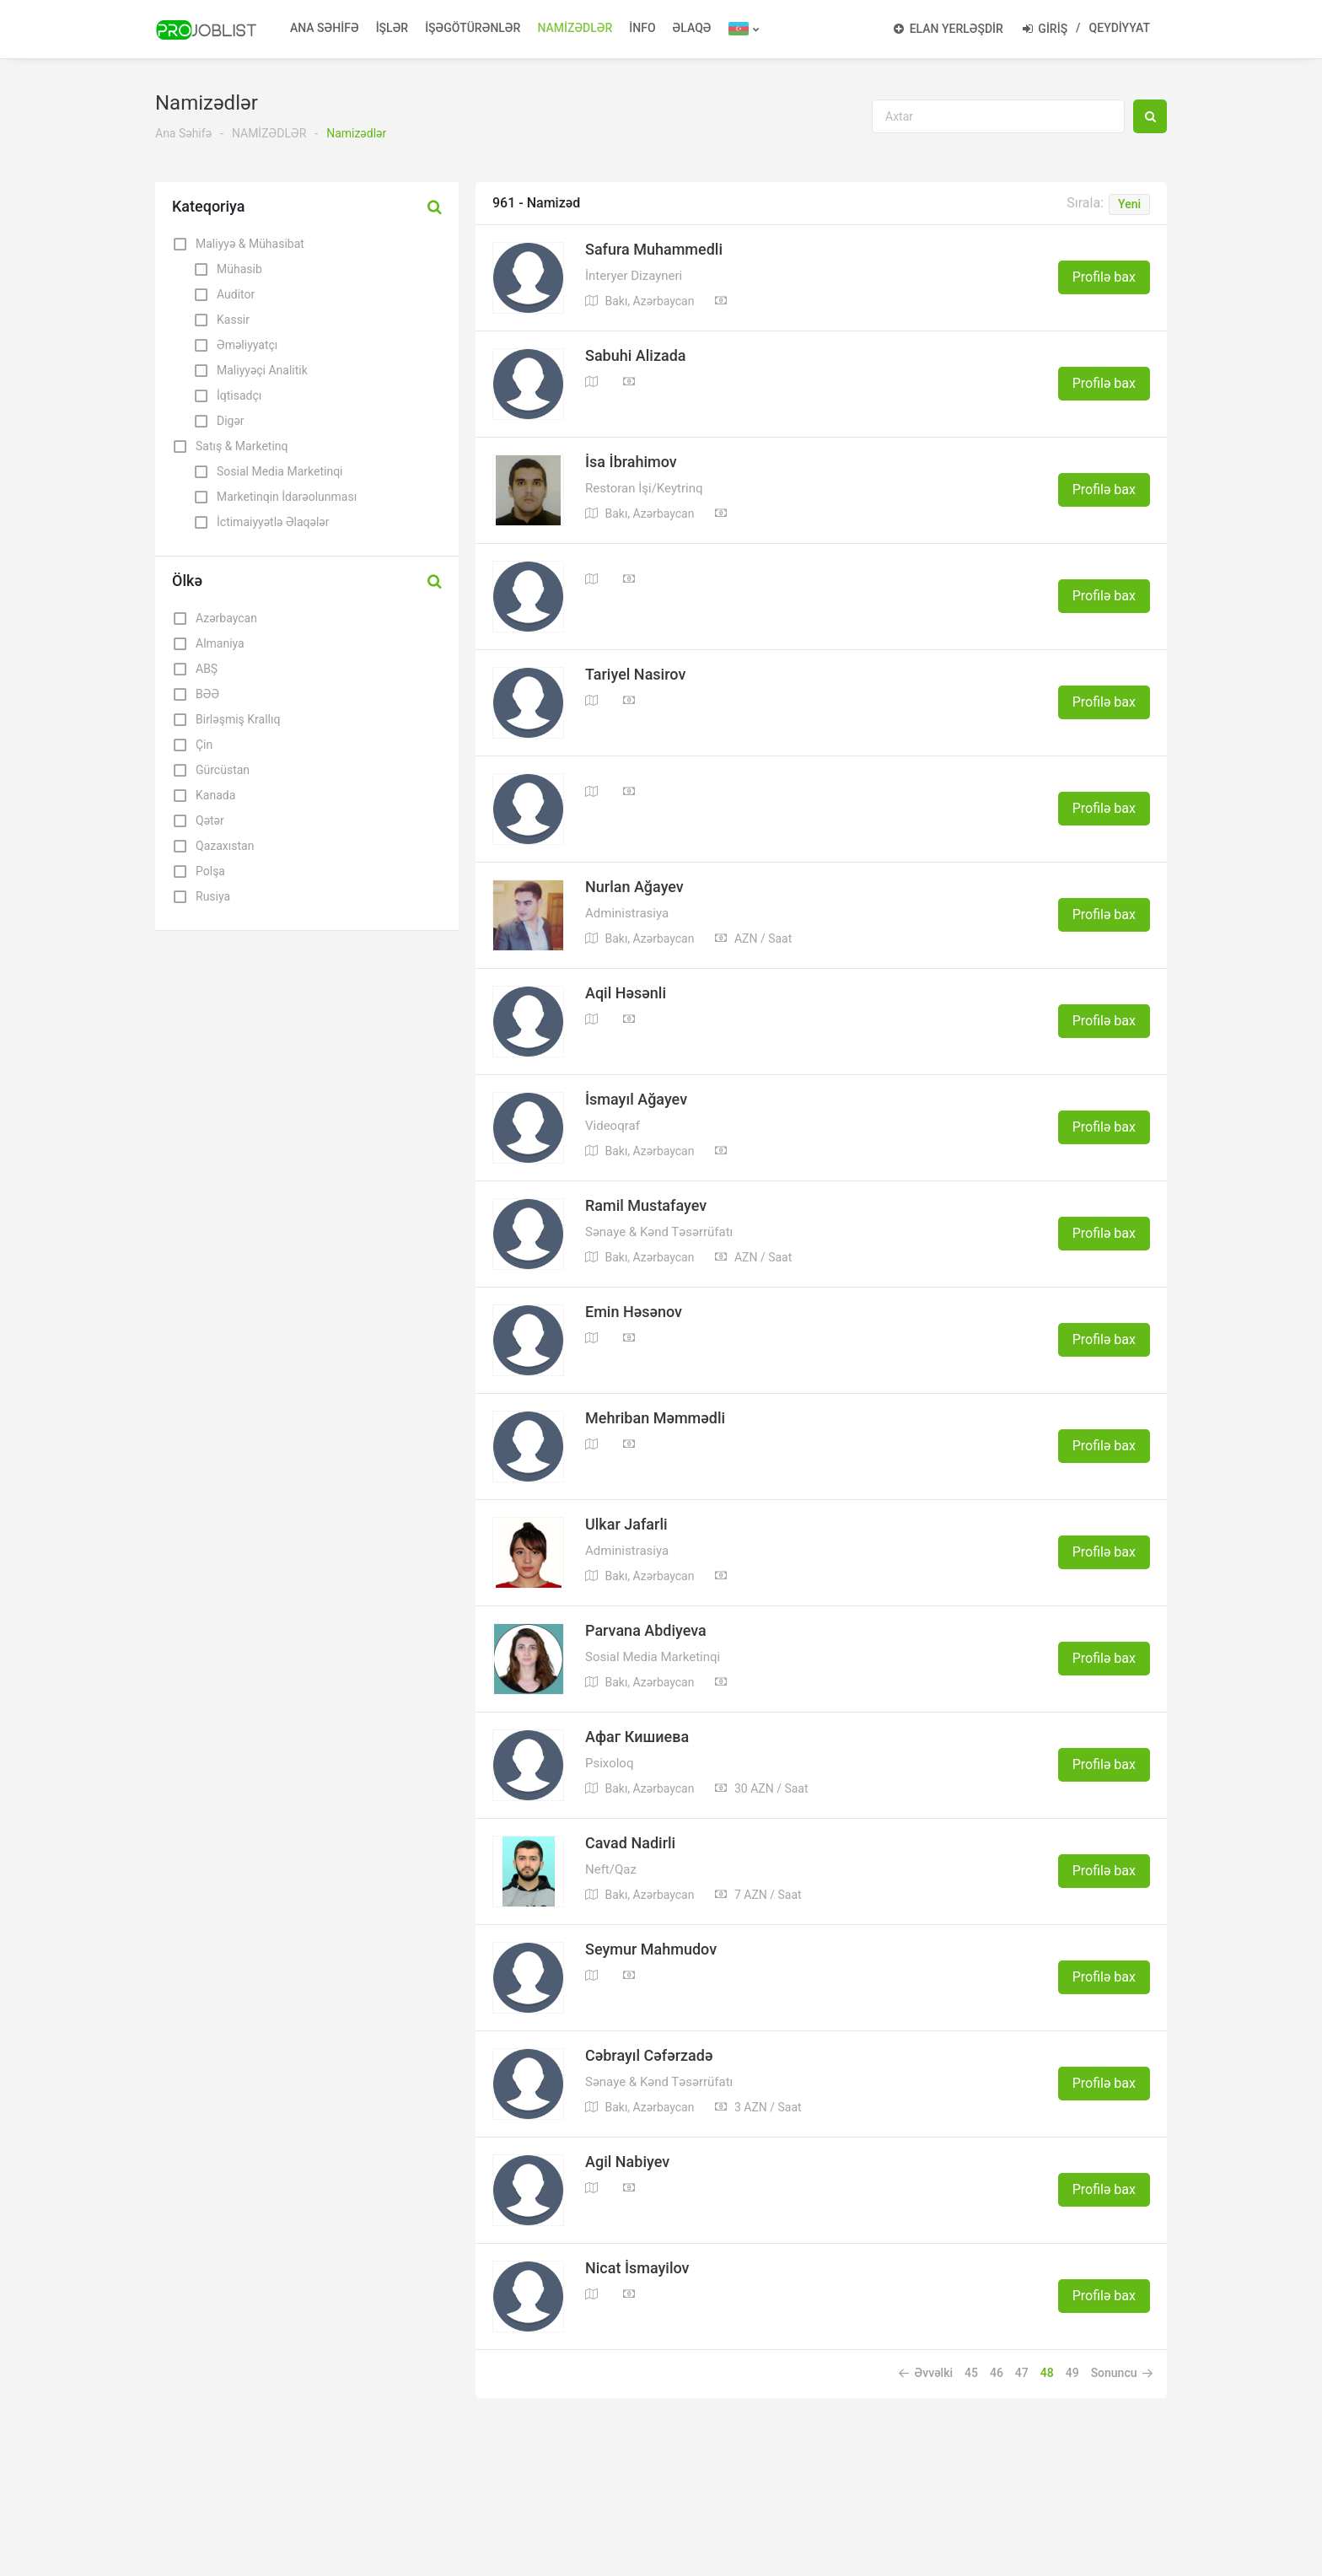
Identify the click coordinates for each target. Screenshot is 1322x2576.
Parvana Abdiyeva (646, 1630)
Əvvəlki (926, 2373)
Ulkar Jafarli (626, 1524)
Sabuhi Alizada (635, 355)
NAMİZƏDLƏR (574, 28)
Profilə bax (1104, 277)
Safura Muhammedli (654, 249)
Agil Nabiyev (627, 2162)
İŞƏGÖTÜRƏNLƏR (472, 28)
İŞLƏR (392, 28)
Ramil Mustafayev (646, 1205)
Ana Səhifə (183, 133)
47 (1022, 2373)
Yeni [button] (1129, 204)
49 (1072, 2373)
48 (1047, 2373)
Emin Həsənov (633, 1312)
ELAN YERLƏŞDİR (948, 28)
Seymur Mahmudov (651, 1949)
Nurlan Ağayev (634, 887)
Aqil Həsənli (625, 993)
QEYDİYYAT (1119, 28)
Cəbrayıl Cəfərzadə (648, 2055)
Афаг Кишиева (637, 1737)
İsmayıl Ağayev (636, 1099)
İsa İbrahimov (631, 462)
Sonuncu (1122, 2373)
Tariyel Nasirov (635, 674)
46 (996, 2373)
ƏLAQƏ (692, 28)
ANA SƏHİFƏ (324, 28)
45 (971, 2373)
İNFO (642, 28)
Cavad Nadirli (630, 1843)
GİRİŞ (1045, 28)
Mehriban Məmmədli (655, 1418)
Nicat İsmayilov (637, 2268)
